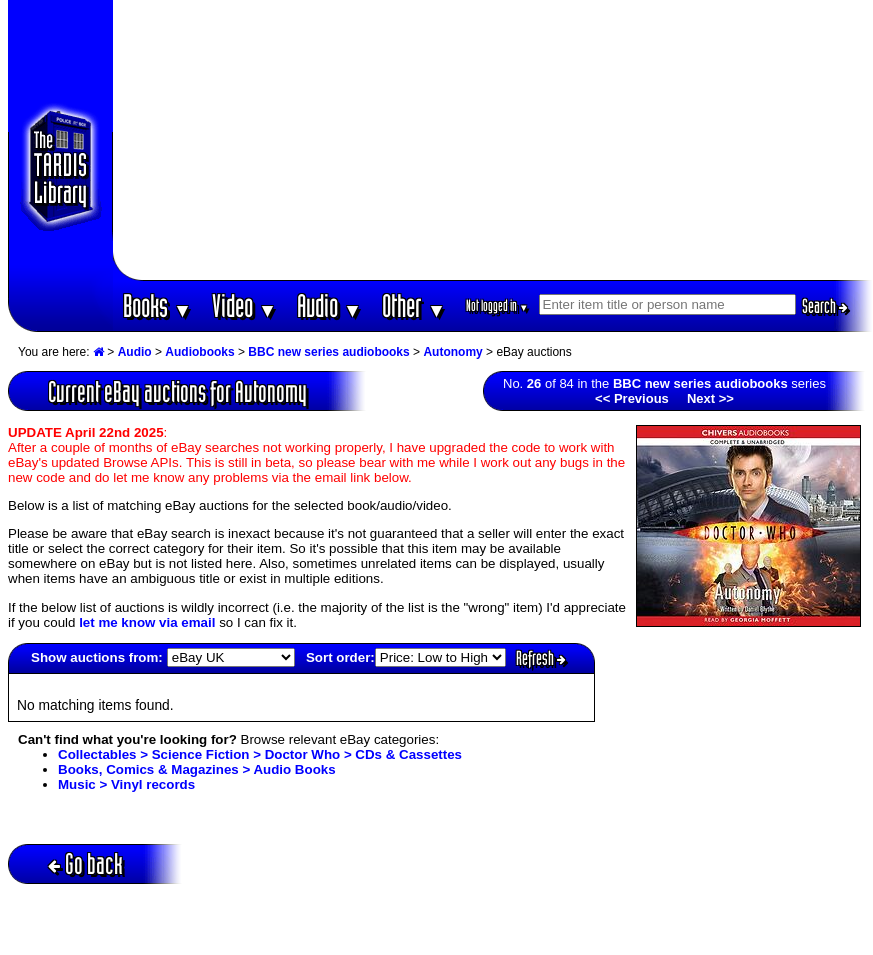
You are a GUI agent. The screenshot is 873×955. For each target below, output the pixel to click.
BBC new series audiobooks (328, 352)
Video (244, 305)
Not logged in (497, 305)
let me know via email (147, 622)
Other (414, 305)
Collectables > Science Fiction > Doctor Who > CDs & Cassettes (260, 754)
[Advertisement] (492, 140)
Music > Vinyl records (126, 784)
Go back (85, 863)
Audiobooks (199, 352)
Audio (329, 305)
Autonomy (452, 352)
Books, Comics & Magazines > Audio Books (197, 769)
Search (825, 306)
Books (157, 305)
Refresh (541, 658)
